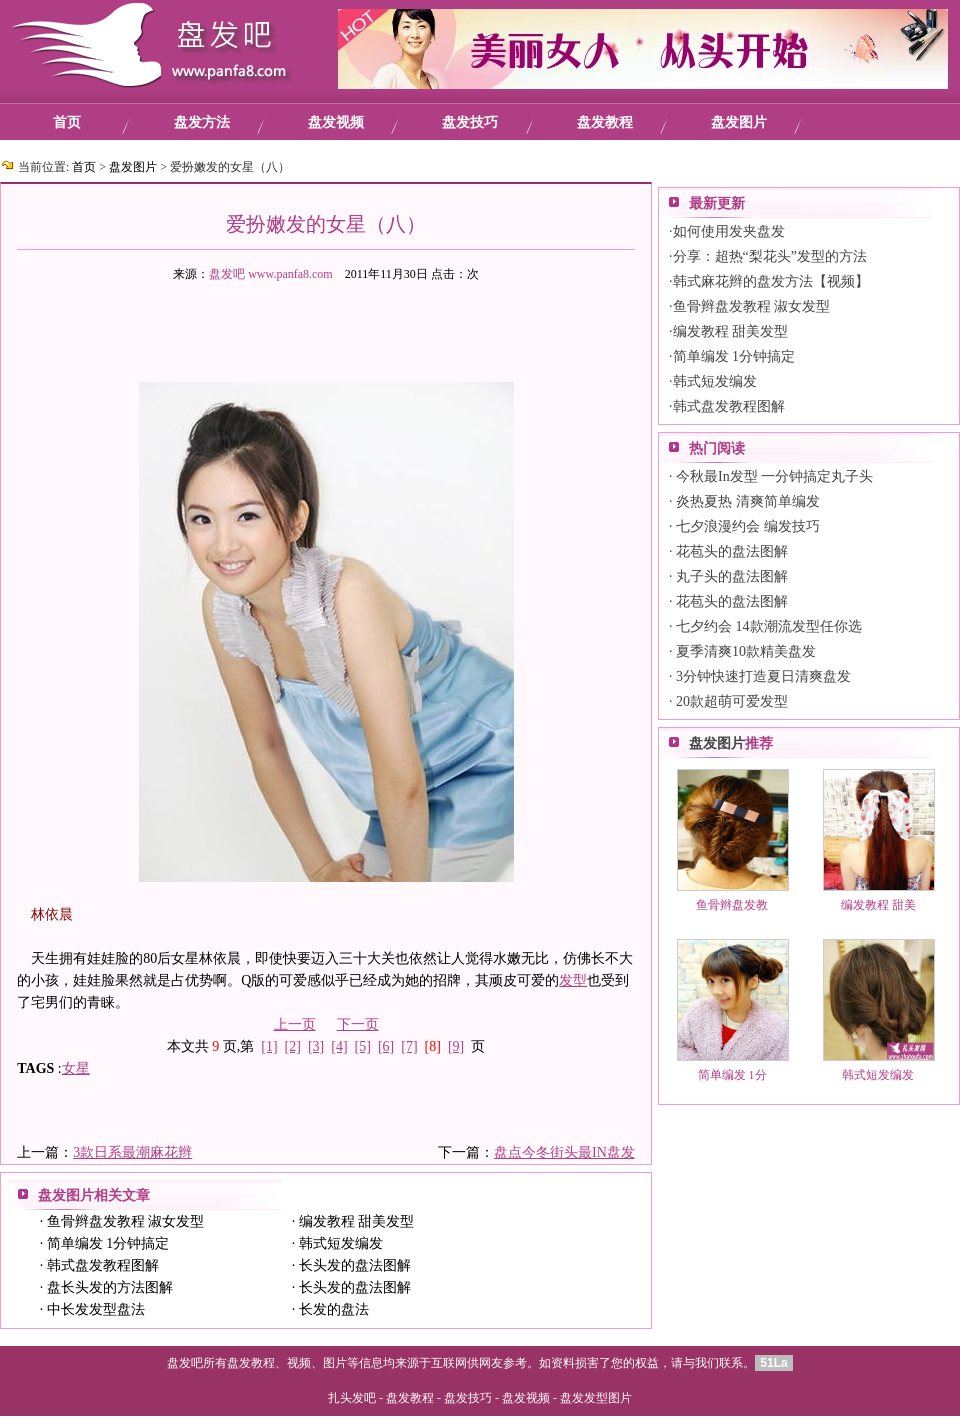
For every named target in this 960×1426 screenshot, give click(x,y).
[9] (456, 1046)
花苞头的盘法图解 (732, 551)
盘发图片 (739, 122)
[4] (339, 1046)
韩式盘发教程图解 (103, 1265)
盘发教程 (605, 122)
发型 (573, 980)
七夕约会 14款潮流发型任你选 (769, 626)
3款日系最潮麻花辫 (132, 1152)
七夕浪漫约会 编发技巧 (748, 526)
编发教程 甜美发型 (357, 1221)
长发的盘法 (334, 1309)
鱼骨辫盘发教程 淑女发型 (126, 1221)
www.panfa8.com (290, 274)
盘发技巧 (470, 122)
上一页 (295, 1024)
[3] (316, 1046)
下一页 (358, 1024)
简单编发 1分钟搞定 (108, 1243)
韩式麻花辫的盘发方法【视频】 (771, 281)
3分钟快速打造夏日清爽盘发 (763, 676)
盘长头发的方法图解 (110, 1287)
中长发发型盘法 (96, 1309)
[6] (386, 1046)
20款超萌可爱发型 (732, 701)
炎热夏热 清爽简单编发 (748, 501)
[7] (409, 1046)
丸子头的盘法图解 (732, 576)
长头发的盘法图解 (355, 1265)
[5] (363, 1046)
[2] (293, 1046)
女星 (76, 1068)
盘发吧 (227, 274)
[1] (269, 1046)
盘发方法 (202, 122)
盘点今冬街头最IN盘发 (564, 1152)
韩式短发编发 (341, 1243)
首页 (67, 122)
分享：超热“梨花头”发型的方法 (770, 256)
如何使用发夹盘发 (729, 231)
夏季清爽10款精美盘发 (746, 651)
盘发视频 (336, 122)
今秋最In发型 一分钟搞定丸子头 (774, 476)
